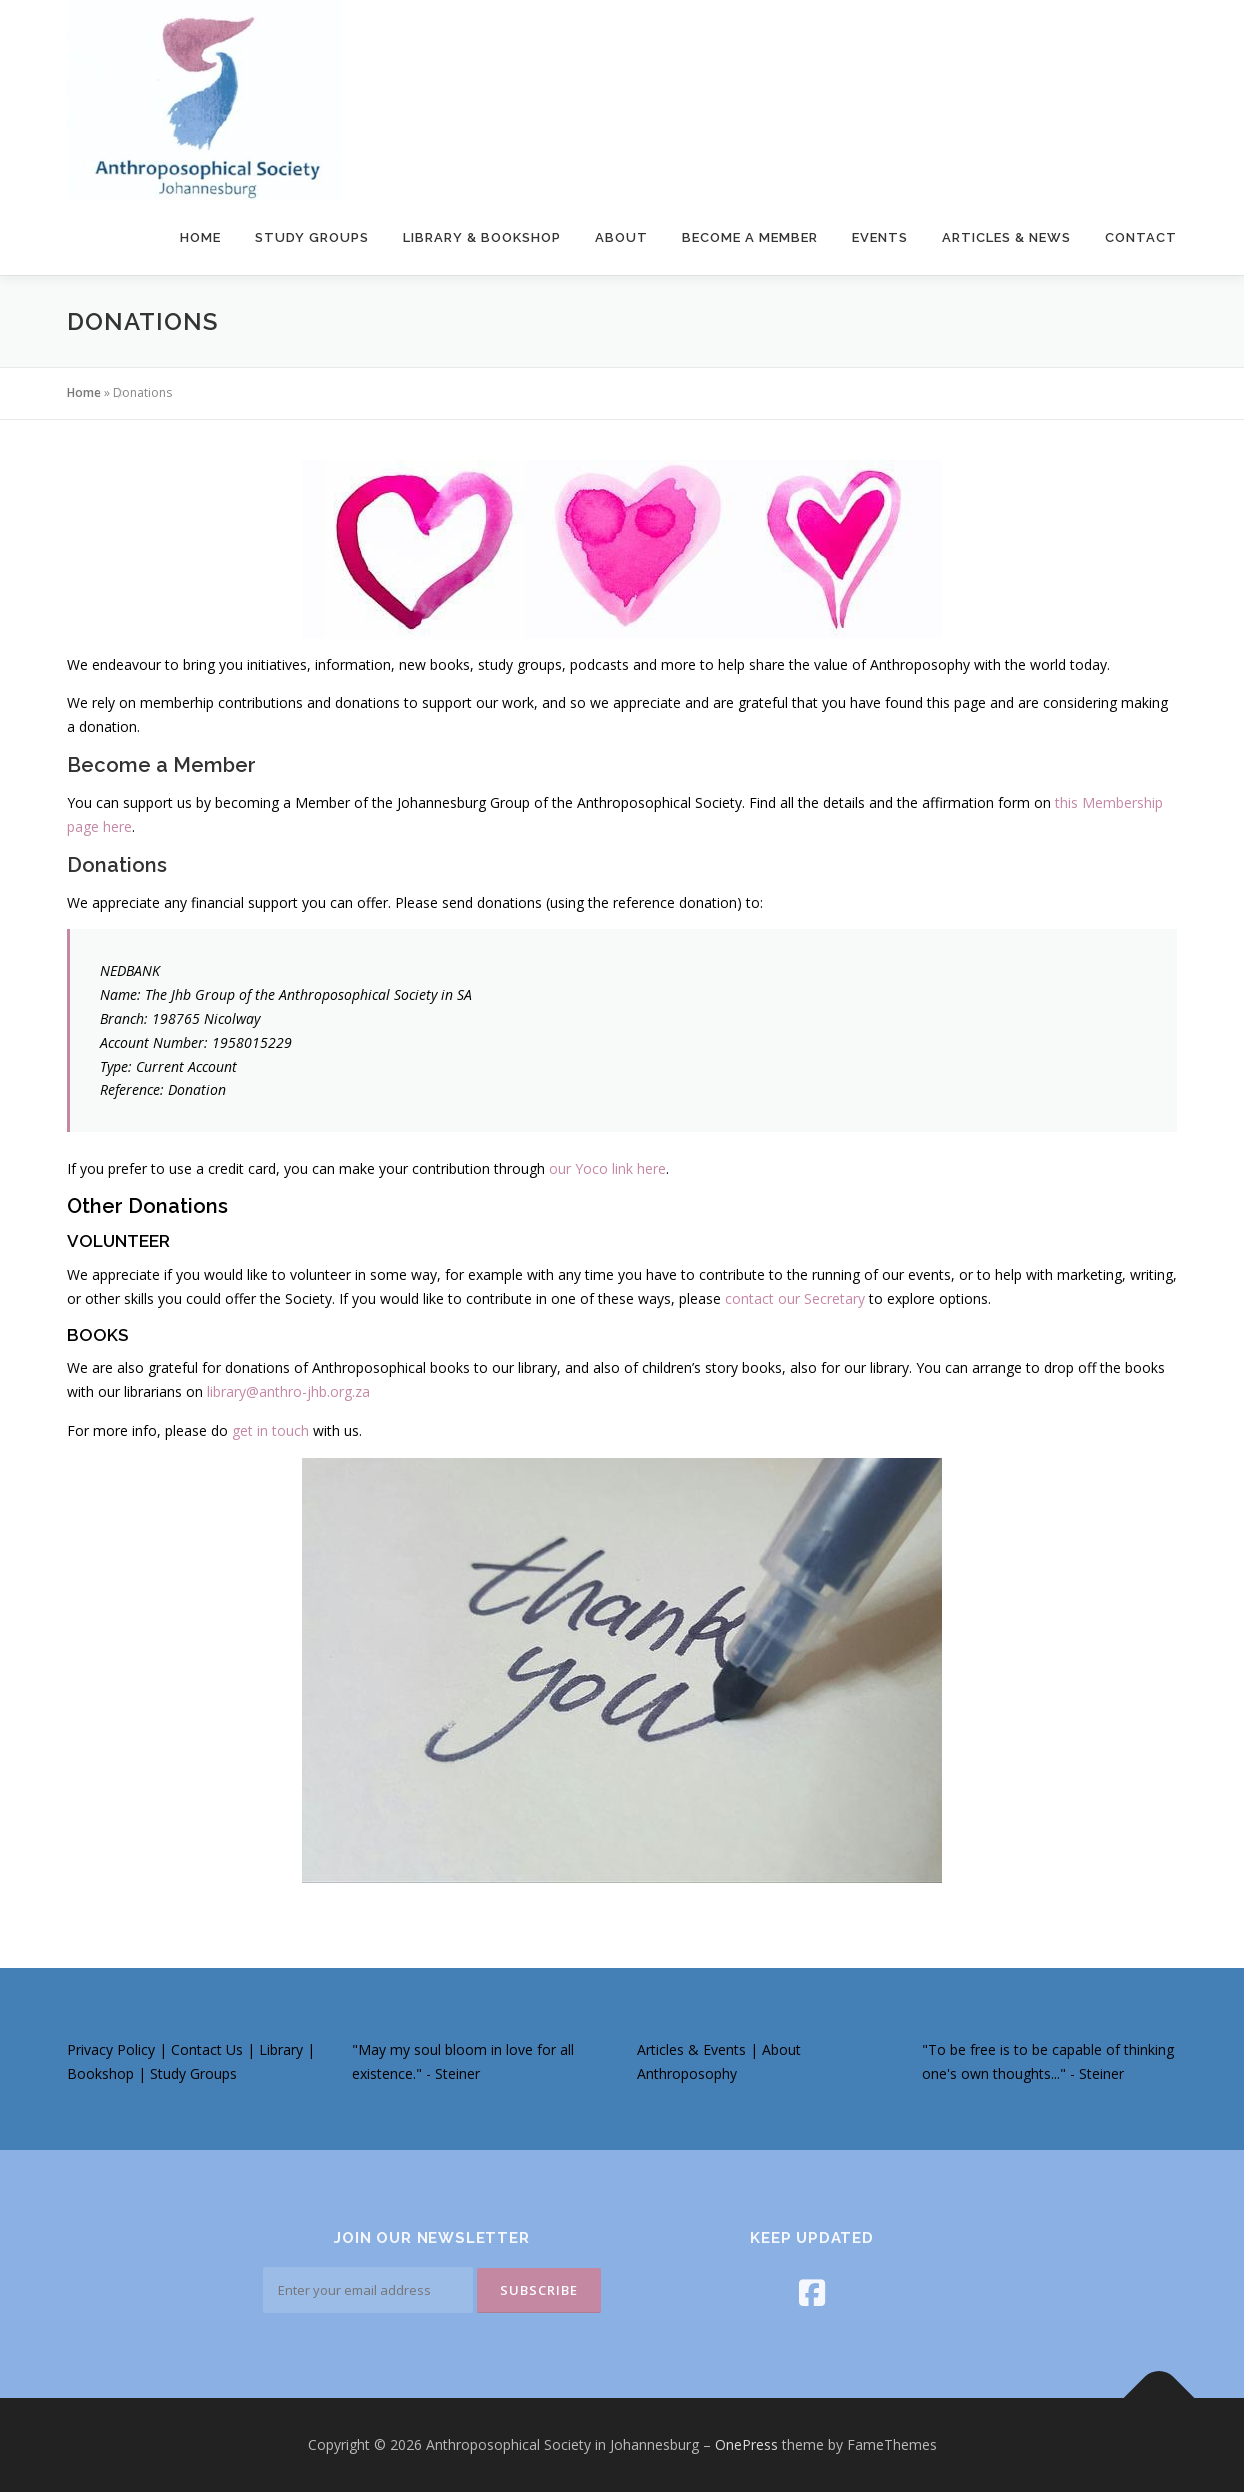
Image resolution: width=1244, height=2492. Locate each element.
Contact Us (207, 2049)
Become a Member (750, 237)
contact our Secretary (795, 1298)
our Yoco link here (607, 1168)
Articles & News (1006, 237)
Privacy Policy (111, 2049)
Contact (1141, 237)
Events (880, 237)
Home (200, 237)
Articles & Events (691, 2049)
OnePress (746, 2444)
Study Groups (312, 237)
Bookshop (102, 2073)
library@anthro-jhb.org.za (288, 1391)
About (621, 237)
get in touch (270, 1430)
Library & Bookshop (482, 237)
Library (283, 2049)
